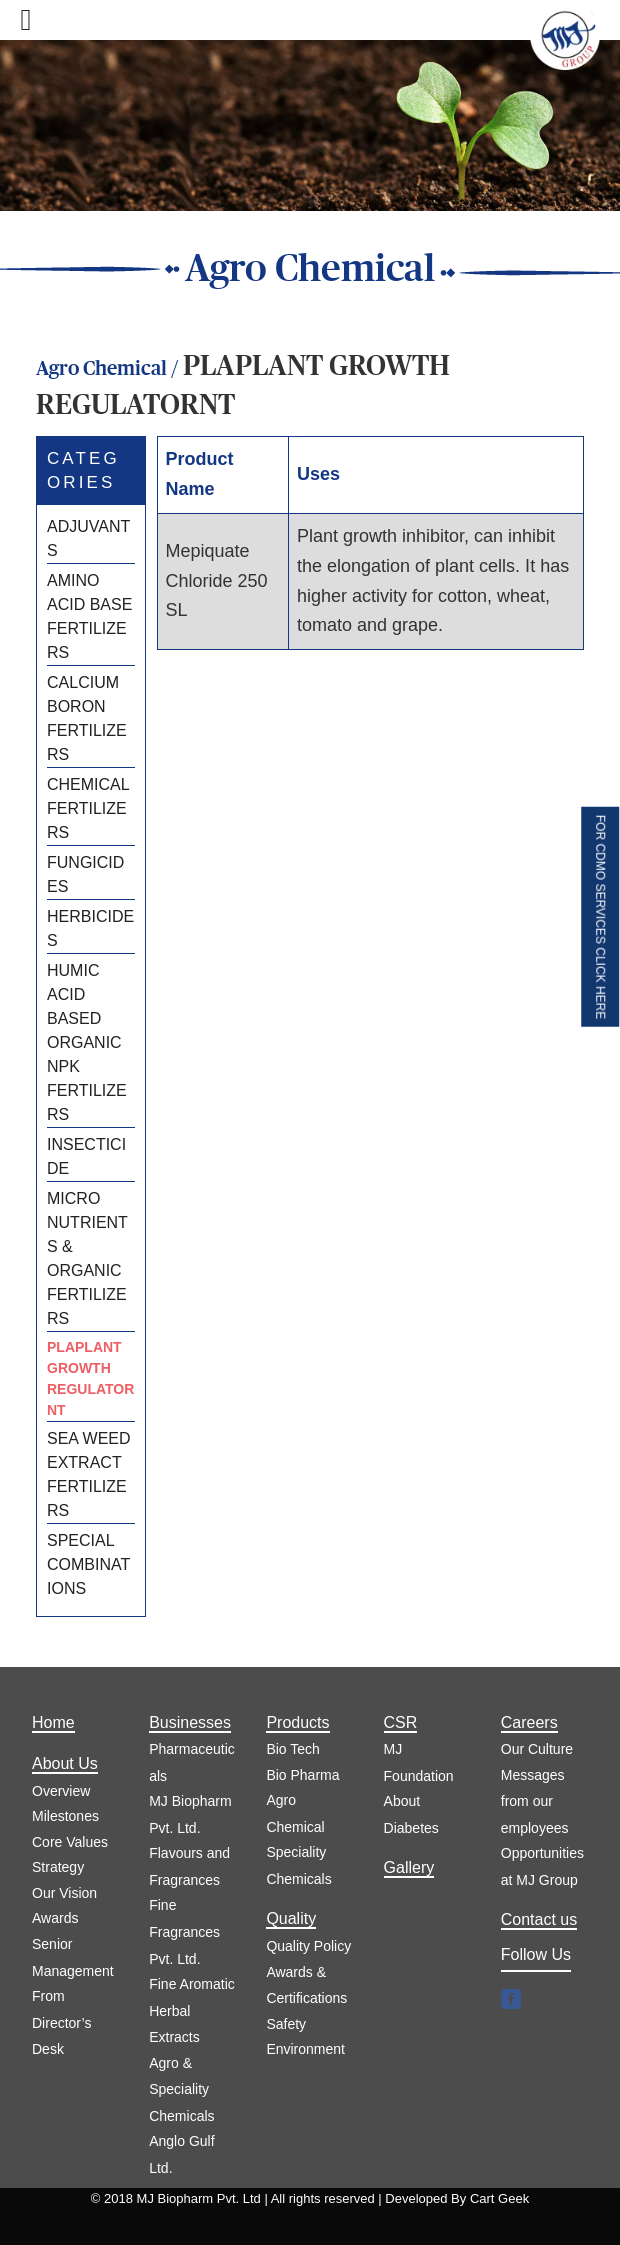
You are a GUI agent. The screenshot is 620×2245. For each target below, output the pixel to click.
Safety (286, 2024)
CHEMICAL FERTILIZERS (88, 808)
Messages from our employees (535, 1801)
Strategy (58, 1867)
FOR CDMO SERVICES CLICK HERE (600, 917)
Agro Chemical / (109, 369)
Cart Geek (499, 2198)
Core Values (70, 1842)
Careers (529, 1722)
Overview (61, 1791)
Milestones (65, 1816)
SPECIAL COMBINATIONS (88, 1564)
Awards (55, 1918)
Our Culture (537, 1749)
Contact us (539, 1919)
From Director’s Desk (61, 2022)
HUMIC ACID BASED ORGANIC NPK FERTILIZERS (87, 1042)
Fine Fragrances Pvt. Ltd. (184, 1931)
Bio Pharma (302, 1775)
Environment (305, 2049)
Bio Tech (292, 1749)
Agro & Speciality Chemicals (181, 2089)
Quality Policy (308, 1946)
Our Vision (64, 1893)
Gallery (409, 1867)
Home (53, 1722)
